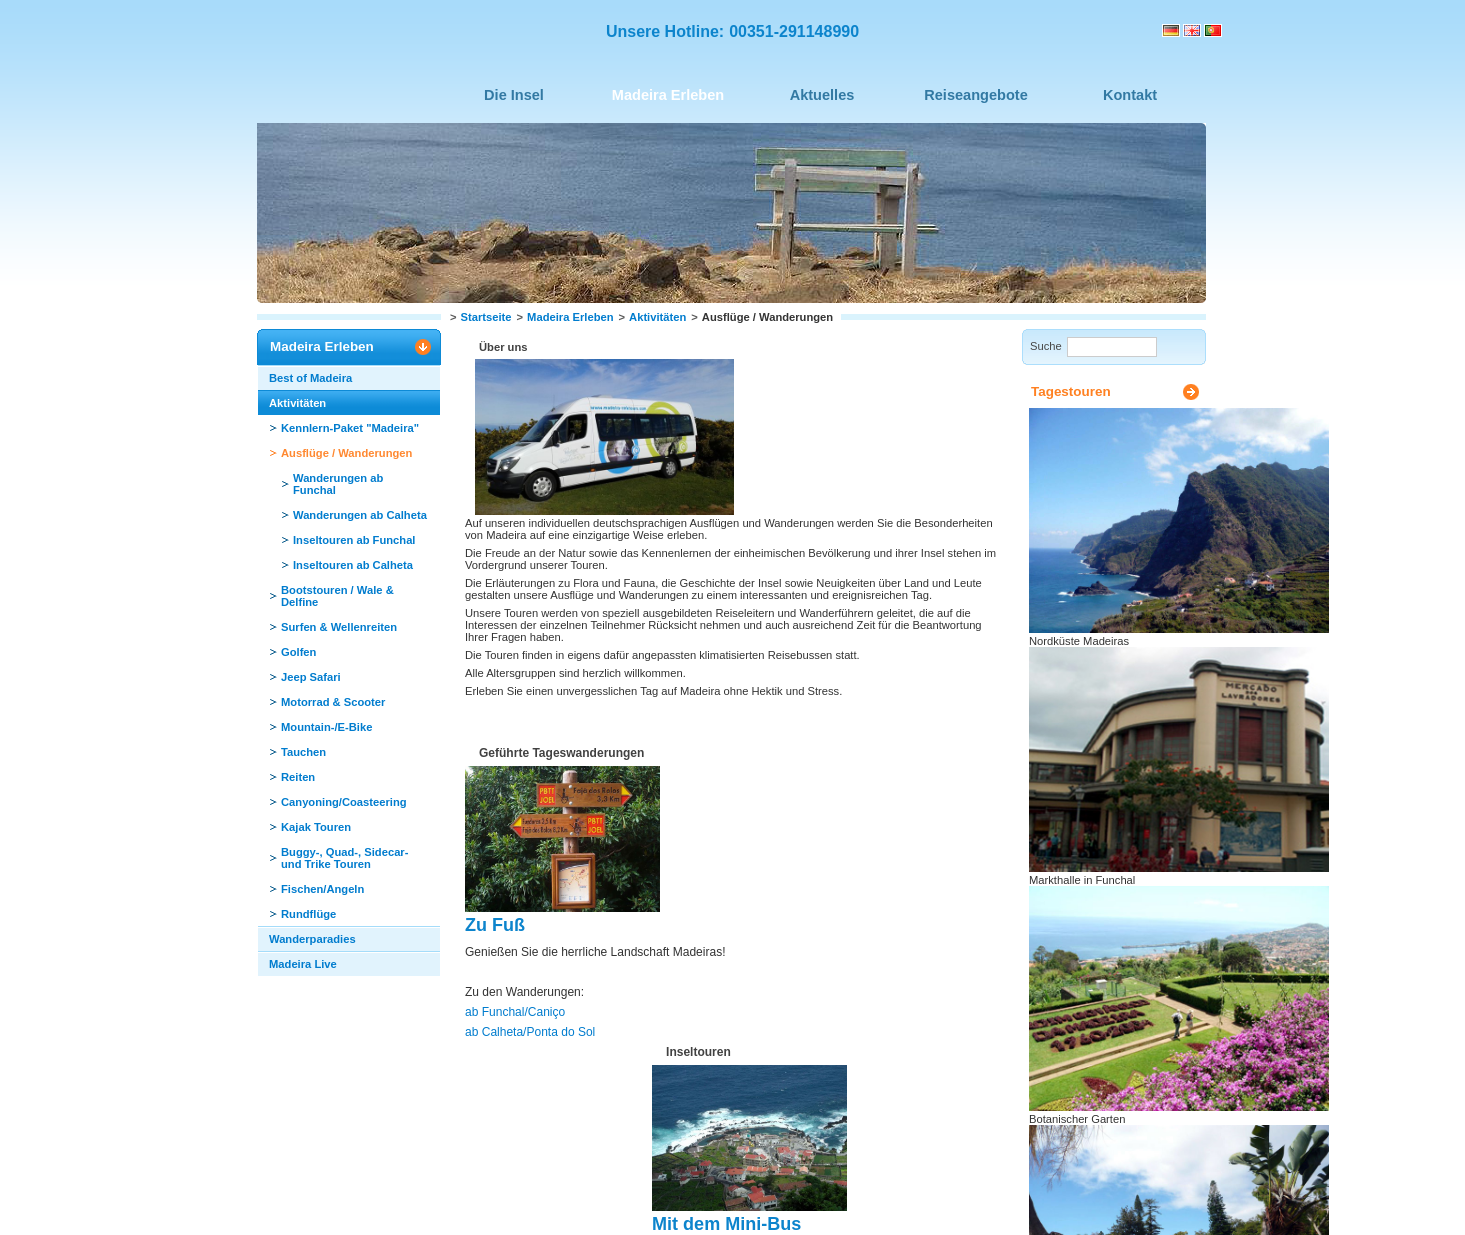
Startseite (486, 317)
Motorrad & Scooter (333, 702)
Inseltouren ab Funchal (354, 540)
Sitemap (517, 1191)
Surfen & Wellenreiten (339, 627)
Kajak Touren (316, 827)
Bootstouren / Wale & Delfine (337, 596)
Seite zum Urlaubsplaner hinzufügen (1126, 1024)
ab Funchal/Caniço (511, 743)
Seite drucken (1099, 976)
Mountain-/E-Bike (326, 727)
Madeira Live (303, 964)
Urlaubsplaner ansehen (1123, 1071)
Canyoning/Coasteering (344, 802)
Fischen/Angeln (322, 889)
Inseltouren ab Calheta (353, 565)
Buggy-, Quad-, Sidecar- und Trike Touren (344, 858)
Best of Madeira (310, 378)
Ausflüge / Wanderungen (346, 453)
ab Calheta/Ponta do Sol (525, 761)
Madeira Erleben (570, 317)
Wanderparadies (312, 939)
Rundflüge (308, 914)
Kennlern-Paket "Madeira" (350, 428)
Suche (1046, 346)
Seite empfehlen (1105, 997)
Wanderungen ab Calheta (360, 515)
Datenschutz (589, 1191)
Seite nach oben (625, 1134)
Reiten (298, 777)
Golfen (298, 652)
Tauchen (303, 752)
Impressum (449, 1191)
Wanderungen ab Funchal (338, 484)
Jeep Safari (311, 677)
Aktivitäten (657, 317)
